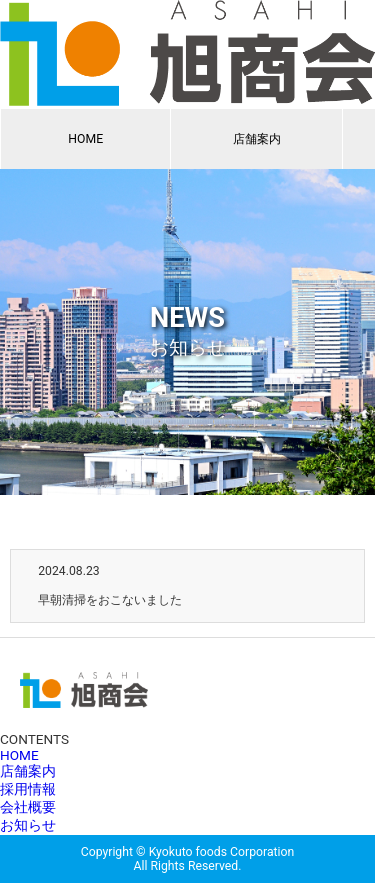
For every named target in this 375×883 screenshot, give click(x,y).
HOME (85, 139)
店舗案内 (257, 139)
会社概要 (28, 807)
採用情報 (28, 789)
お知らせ (28, 825)
